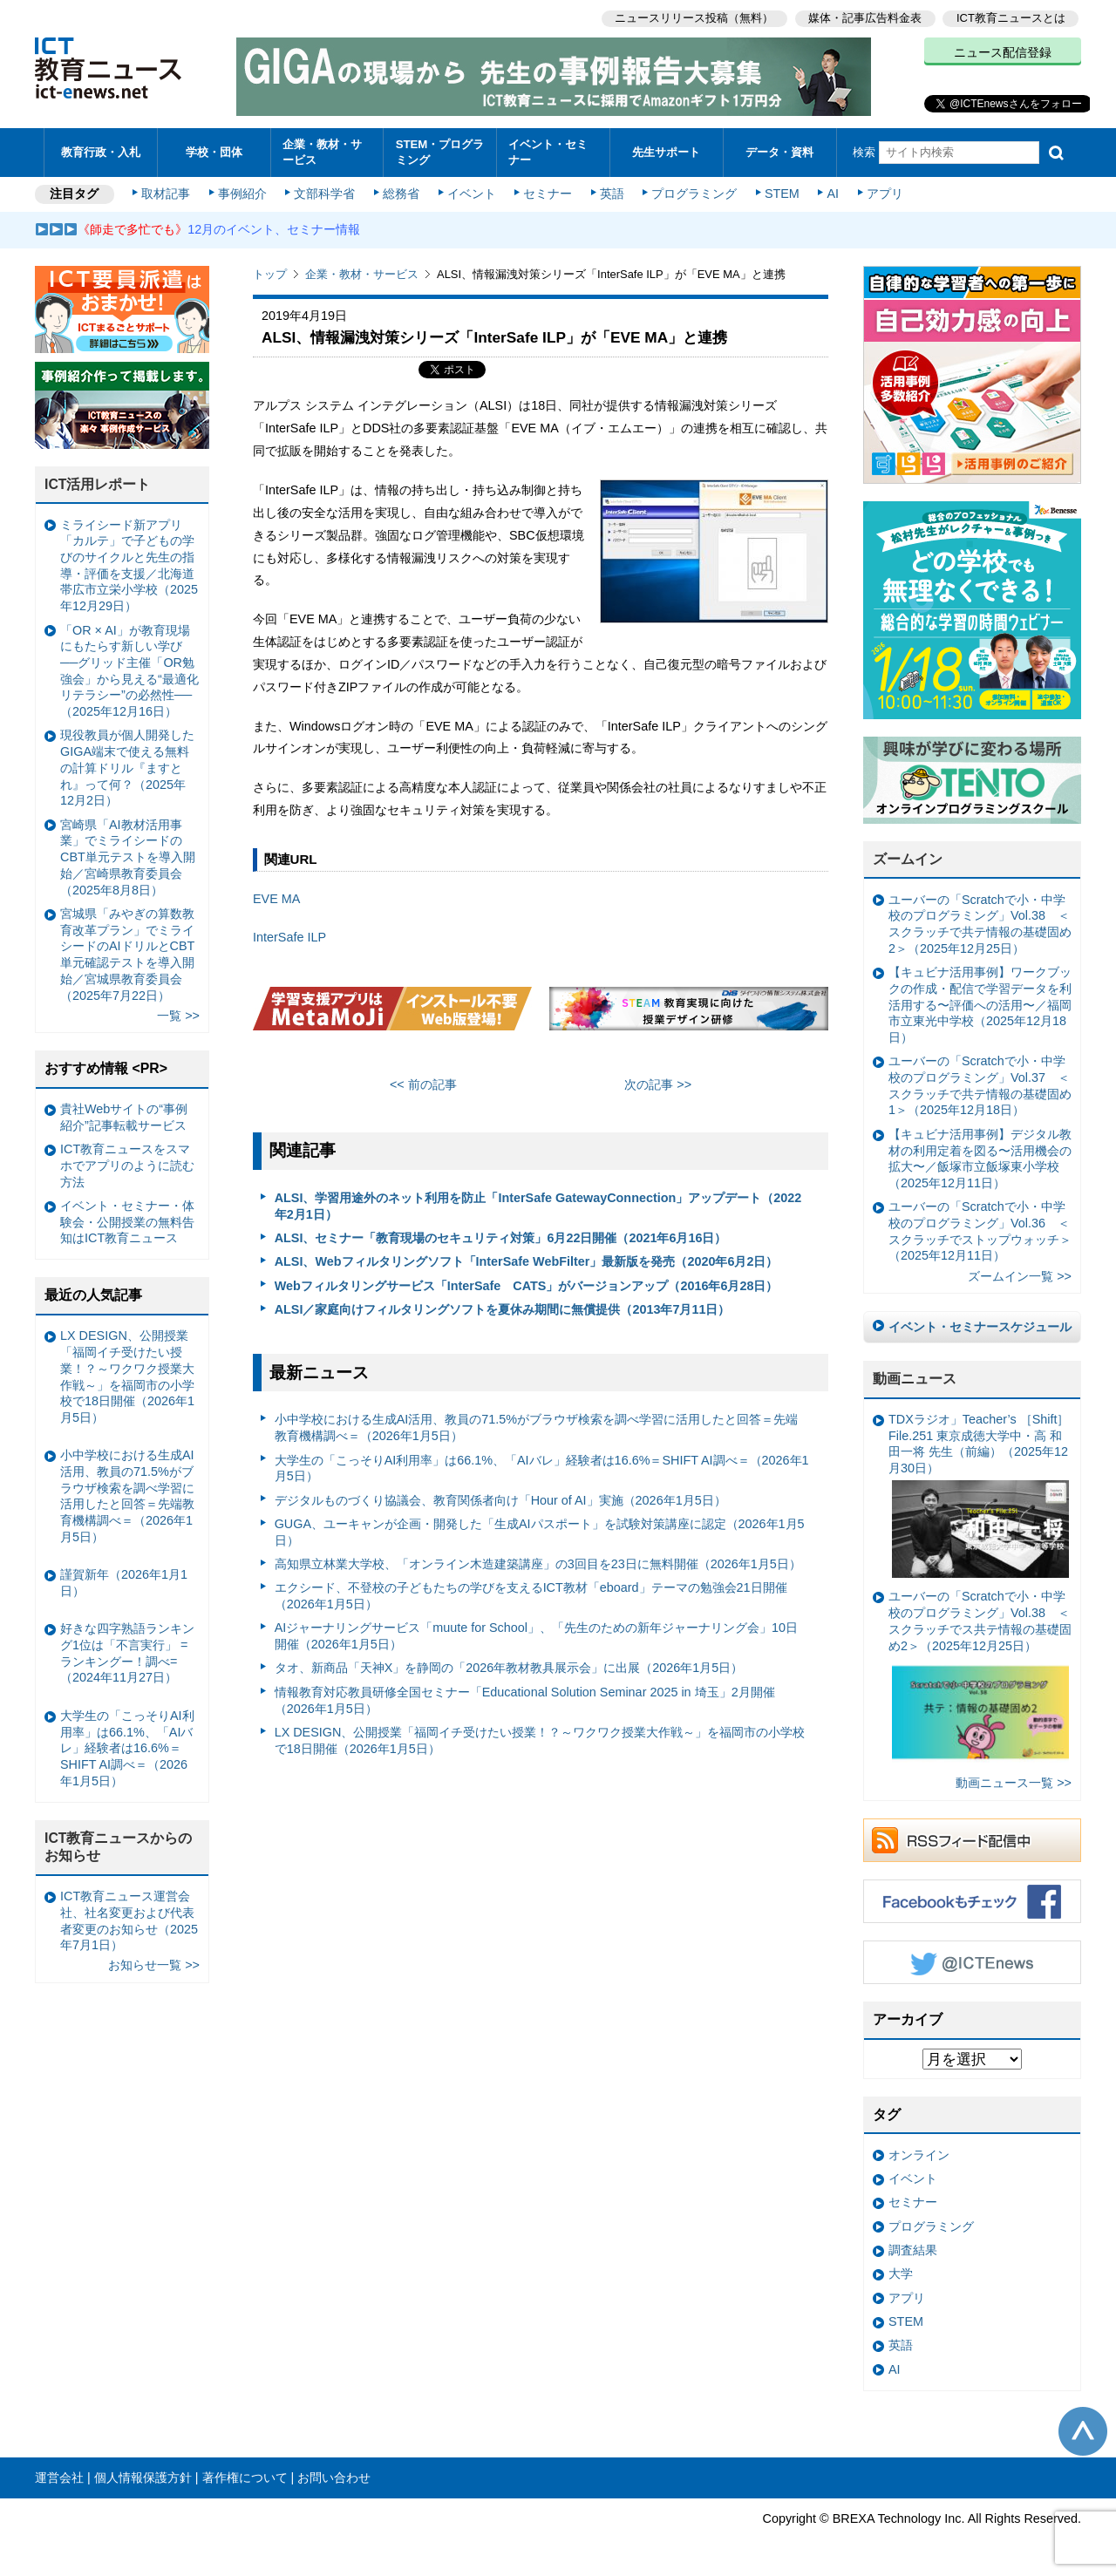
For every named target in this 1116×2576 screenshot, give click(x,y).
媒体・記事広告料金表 (865, 17)
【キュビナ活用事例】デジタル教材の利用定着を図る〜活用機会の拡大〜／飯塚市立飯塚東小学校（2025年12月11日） (980, 1158)
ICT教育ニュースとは (1010, 17)
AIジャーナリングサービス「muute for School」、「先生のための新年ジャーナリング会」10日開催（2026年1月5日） (536, 1636)
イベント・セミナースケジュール (980, 1327)
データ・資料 (779, 152)
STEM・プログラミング (440, 152)
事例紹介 (242, 194)
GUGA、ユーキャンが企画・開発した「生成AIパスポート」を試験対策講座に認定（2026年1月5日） (540, 1532)
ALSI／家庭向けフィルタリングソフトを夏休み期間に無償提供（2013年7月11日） (503, 1309)
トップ (270, 274)
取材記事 (165, 194)
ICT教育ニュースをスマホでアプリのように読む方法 (127, 1165)
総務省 (401, 194)
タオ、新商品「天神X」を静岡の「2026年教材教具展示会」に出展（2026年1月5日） (509, 1668)
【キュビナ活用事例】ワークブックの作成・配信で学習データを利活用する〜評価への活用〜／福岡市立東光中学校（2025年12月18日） (980, 1004)
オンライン (918, 2155)
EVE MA (276, 899)
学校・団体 (214, 152)
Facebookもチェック (972, 1901)
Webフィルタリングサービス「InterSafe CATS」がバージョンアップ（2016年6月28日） (527, 1286)
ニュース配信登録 (1002, 52)
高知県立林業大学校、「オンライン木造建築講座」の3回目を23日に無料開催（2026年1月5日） (538, 1564)
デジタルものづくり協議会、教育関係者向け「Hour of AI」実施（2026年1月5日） (500, 1500)
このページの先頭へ (1082, 2431)
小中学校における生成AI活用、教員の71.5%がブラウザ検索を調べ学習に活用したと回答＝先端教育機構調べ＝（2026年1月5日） (536, 1427)
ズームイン (907, 859)
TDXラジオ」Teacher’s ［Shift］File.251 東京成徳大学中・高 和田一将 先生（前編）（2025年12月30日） (978, 1495)
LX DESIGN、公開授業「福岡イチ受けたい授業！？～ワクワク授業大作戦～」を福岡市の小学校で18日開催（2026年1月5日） (540, 1740)
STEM (782, 194)
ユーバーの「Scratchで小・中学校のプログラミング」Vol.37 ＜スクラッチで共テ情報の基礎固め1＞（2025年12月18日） (980, 1085)
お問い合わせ (334, 2477)
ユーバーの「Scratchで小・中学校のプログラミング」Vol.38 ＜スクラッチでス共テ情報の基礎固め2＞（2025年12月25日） (980, 1678)
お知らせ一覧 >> (154, 1965)
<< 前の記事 (423, 1084)
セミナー (547, 194)
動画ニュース (914, 1378)
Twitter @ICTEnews (972, 1962)
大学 (900, 2273)
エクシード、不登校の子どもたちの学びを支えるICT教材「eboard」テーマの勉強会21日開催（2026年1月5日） (531, 1595)
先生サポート (666, 152)
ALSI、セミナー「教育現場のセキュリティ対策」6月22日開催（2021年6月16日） (501, 1238)
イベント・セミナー (548, 152)
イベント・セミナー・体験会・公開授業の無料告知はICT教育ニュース (127, 1222)
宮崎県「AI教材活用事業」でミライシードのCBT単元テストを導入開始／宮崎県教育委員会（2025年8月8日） (127, 857)
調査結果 (912, 2250)
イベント (471, 194)
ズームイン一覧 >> (1020, 1276)
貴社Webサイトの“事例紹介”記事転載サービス (123, 1117)
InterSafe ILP (289, 937)
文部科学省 (324, 194)
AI (833, 194)
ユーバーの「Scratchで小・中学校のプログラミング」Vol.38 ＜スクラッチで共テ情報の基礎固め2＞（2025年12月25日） (980, 924)
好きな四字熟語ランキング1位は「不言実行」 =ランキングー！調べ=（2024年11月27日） (127, 1652)
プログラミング (694, 194)
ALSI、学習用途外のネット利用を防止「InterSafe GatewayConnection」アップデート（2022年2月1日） (538, 1206)
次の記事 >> (657, 1084)
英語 (612, 194)
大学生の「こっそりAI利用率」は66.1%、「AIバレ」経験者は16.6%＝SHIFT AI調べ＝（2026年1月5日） (542, 1468)
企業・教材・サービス (322, 152)
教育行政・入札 (100, 152)
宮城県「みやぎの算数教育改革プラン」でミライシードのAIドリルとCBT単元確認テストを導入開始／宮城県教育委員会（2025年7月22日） (127, 955)
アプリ (885, 194)
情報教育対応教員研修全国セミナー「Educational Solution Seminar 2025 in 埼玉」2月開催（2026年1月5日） (525, 1700)
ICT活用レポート (97, 484)
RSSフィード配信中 (972, 1840)
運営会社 (59, 2477)
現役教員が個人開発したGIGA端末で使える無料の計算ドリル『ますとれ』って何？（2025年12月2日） (127, 767)
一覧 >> (178, 1016)
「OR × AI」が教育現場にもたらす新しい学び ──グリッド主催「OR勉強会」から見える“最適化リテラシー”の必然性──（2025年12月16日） (129, 671)
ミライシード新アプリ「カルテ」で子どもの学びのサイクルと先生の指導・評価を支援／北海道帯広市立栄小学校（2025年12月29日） (129, 566)
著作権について (245, 2477)
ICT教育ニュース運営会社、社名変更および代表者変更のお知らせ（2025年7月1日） (129, 1920)
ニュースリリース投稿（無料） (694, 17)
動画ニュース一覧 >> (1014, 1783)
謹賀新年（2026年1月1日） (123, 1582)
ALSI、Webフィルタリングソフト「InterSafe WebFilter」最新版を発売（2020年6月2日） (527, 1261)
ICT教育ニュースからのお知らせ (118, 1847)
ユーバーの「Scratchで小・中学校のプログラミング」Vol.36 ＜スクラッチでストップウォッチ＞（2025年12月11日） (980, 1231)
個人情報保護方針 (143, 2477)
